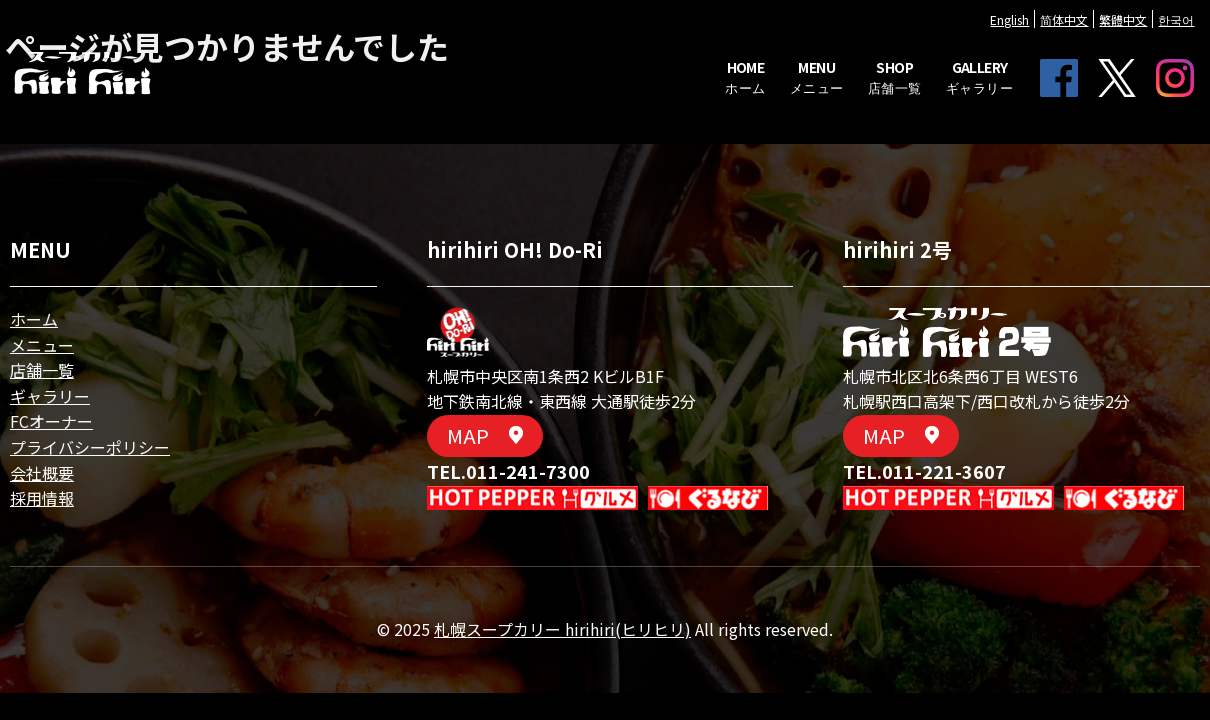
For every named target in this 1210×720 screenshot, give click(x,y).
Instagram (1136, 87)
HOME (706, 97)
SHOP (855, 97)
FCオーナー (51, 421)
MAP (485, 435)
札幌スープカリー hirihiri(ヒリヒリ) (562, 629)
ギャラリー (50, 396)
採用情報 (42, 498)
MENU (777, 97)
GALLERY (940, 97)
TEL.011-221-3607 (924, 471)
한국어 (1137, 39)
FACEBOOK (1020, 87)
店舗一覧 (42, 370)
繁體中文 (1084, 39)
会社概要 (42, 473)
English (970, 39)
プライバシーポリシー (90, 447)
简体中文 (1025, 39)
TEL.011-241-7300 (508, 471)
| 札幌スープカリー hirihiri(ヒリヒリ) (121, 93)
